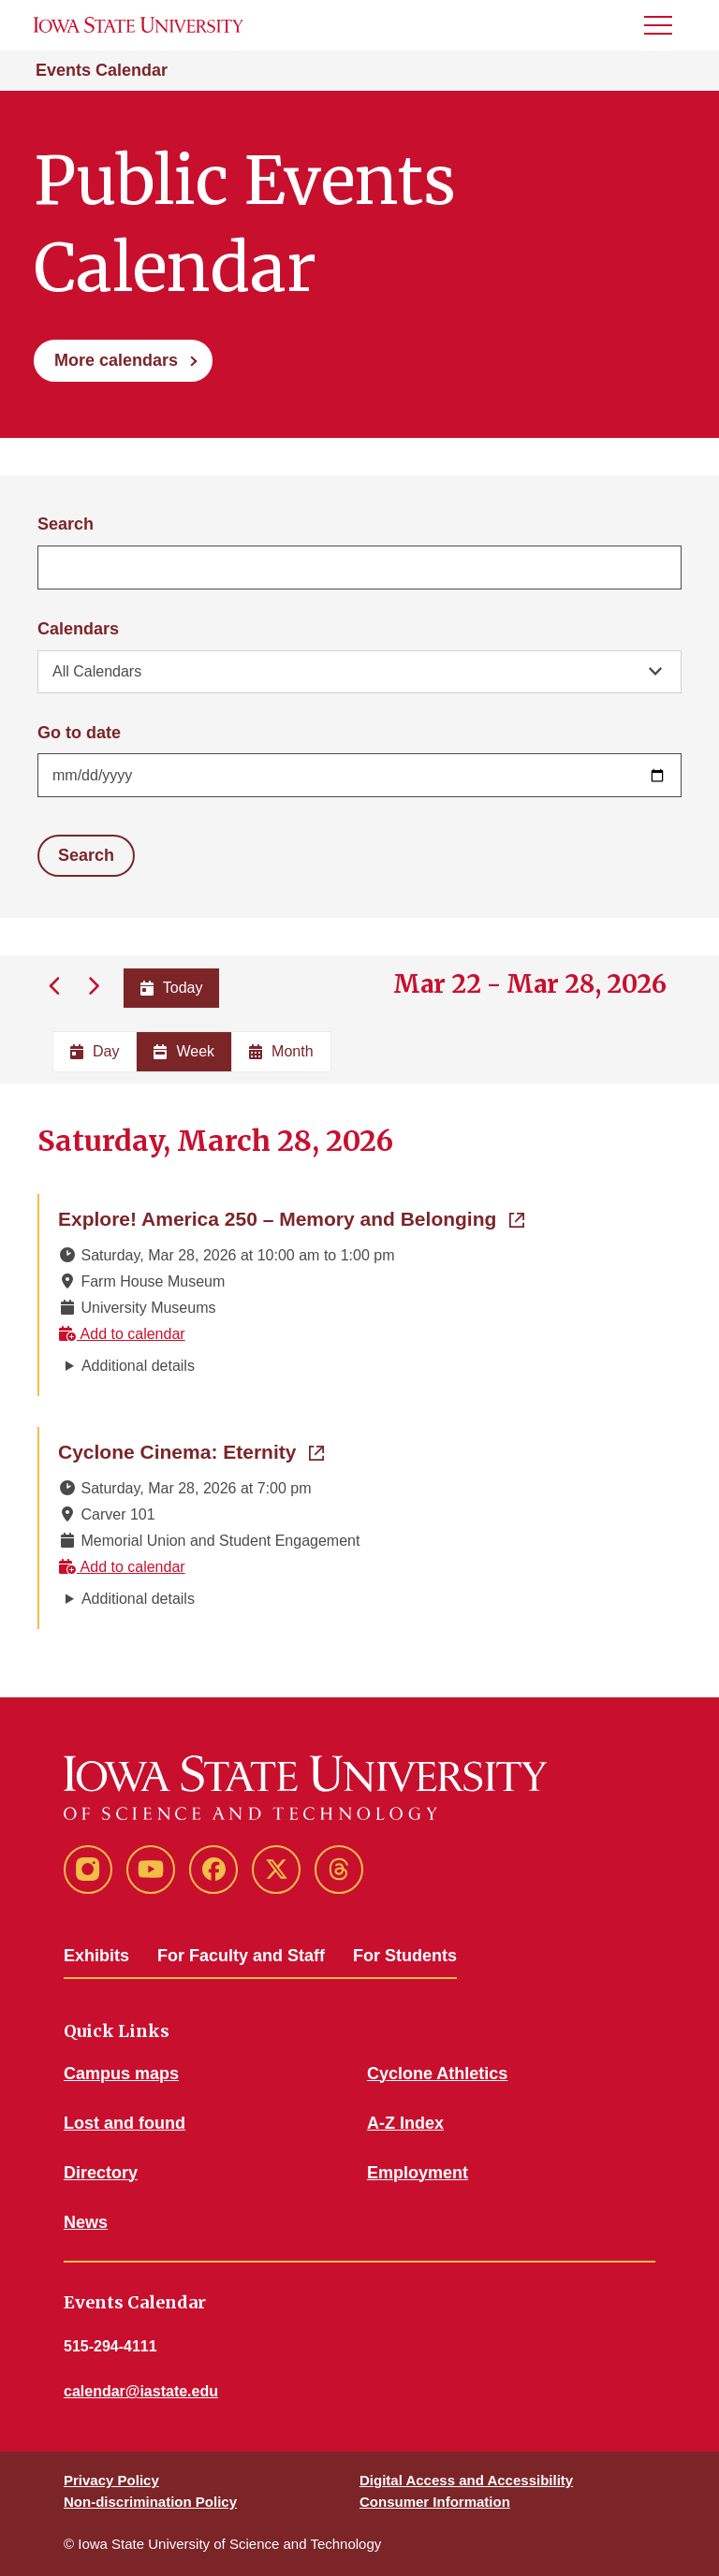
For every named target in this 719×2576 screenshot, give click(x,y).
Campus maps (121, 2073)
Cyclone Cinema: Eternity (191, 1450)
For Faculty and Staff (241, 1955)
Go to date (79, 732)
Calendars (78, 628)
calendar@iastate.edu (141, 2391)
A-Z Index (405, 2123)
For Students (405, 1955)
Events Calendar (102, 70)
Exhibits (96, 1955)
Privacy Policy (111, 2480)
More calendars (116, 360)
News (86, 2222)
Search (65, 524)
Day (94, 1051)
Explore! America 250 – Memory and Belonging (291, 1217)
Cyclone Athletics (437, 2073)
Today (171, 988)
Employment (417, 2172)
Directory (101, 2172)
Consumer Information (435, 2502)
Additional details (138, 1366)
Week (184, 1051)
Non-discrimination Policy (150, 2502)
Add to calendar (121, 1334)
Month (281, 1051)
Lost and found (124, 2123)
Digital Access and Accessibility (466, 2480)
